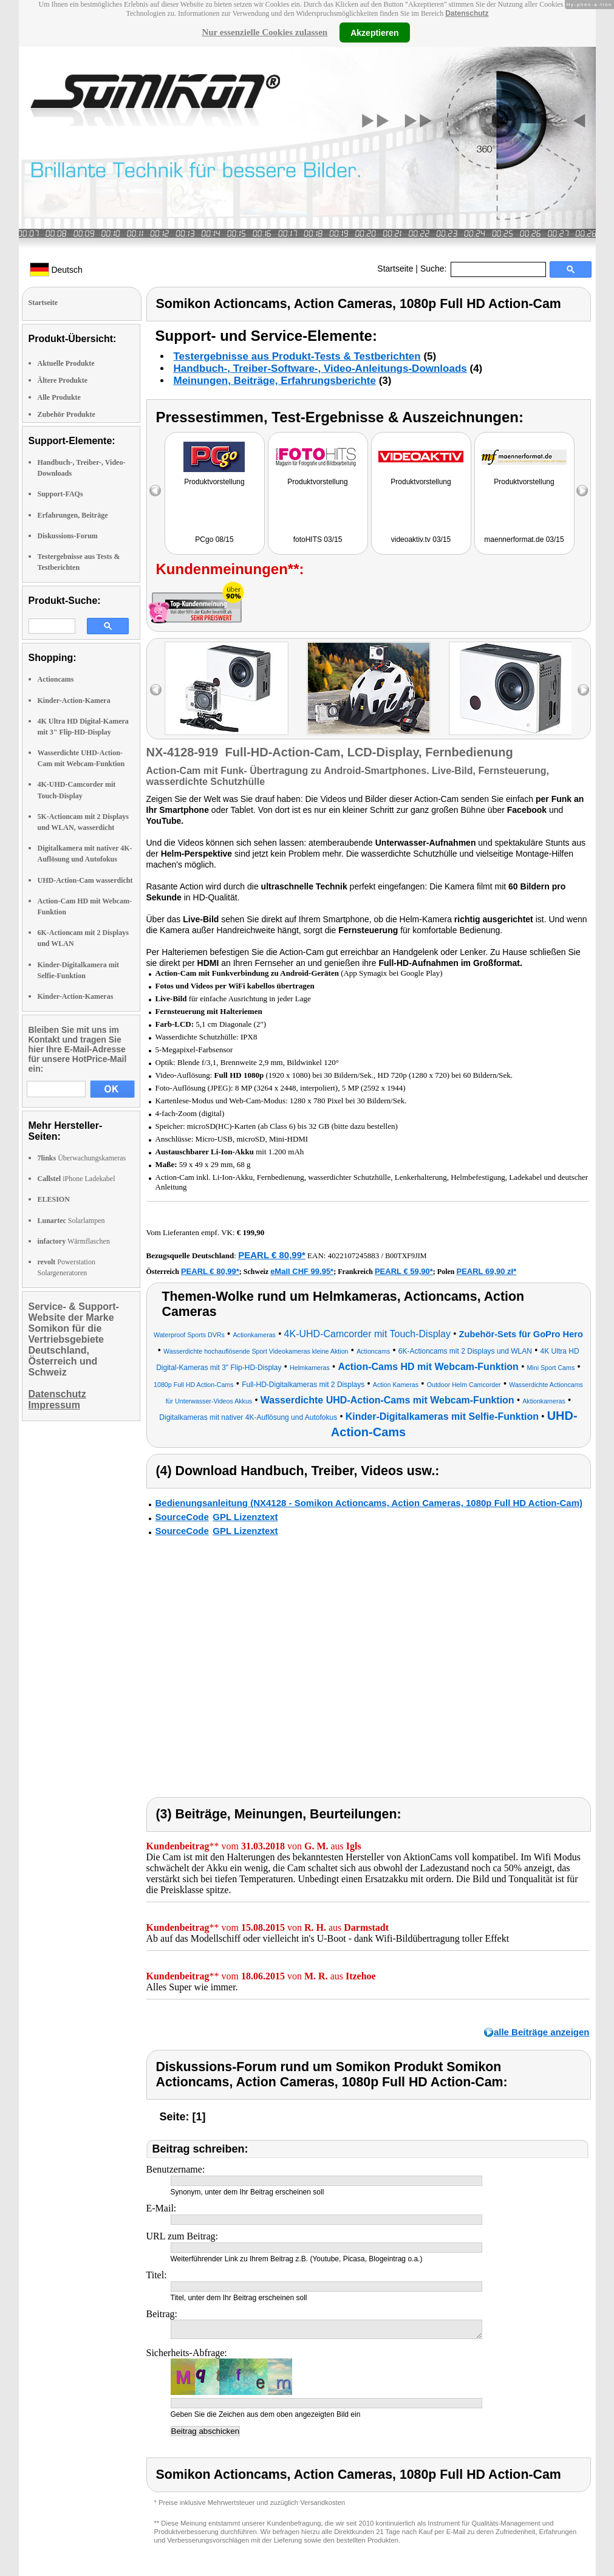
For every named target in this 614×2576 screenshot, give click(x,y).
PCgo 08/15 (214, 539)
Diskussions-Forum (68, 536)
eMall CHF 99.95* (301, 1271)
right (583, 690)
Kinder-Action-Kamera (74, 700)
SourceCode (182, 1517)
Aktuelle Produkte (66, 363)
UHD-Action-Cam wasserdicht (85, 880)
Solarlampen (71, 1220)
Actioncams (56, 679)
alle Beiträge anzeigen (542, 2032)
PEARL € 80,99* (271, 1255)
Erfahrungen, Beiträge (73, 515)
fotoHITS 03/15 (318, 539)
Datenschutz (466, 13)
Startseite (395, 268)
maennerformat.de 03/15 (524, 539)
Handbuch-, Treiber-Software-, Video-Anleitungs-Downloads (320, 368)
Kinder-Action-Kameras (76, 996)
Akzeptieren (374, 32)
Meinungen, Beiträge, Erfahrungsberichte (275, 380)
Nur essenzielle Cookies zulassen (264, 32)
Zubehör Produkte (66, 414)
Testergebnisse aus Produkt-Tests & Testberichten (297, 356)
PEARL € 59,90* (404, 1271)
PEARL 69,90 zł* (487, 1271)
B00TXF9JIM (405, 1256)
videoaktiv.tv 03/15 (421, 539)
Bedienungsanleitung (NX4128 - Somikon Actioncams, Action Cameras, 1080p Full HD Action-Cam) (368, 1503)
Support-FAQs (60, 494)
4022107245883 (354, 1255)
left (156, 690)
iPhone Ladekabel (76, 1178)
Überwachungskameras (82, 1158)
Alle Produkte (59, 397)
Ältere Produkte (63, 380)
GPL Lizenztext (245, 1517)
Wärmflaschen (74, 1241)
